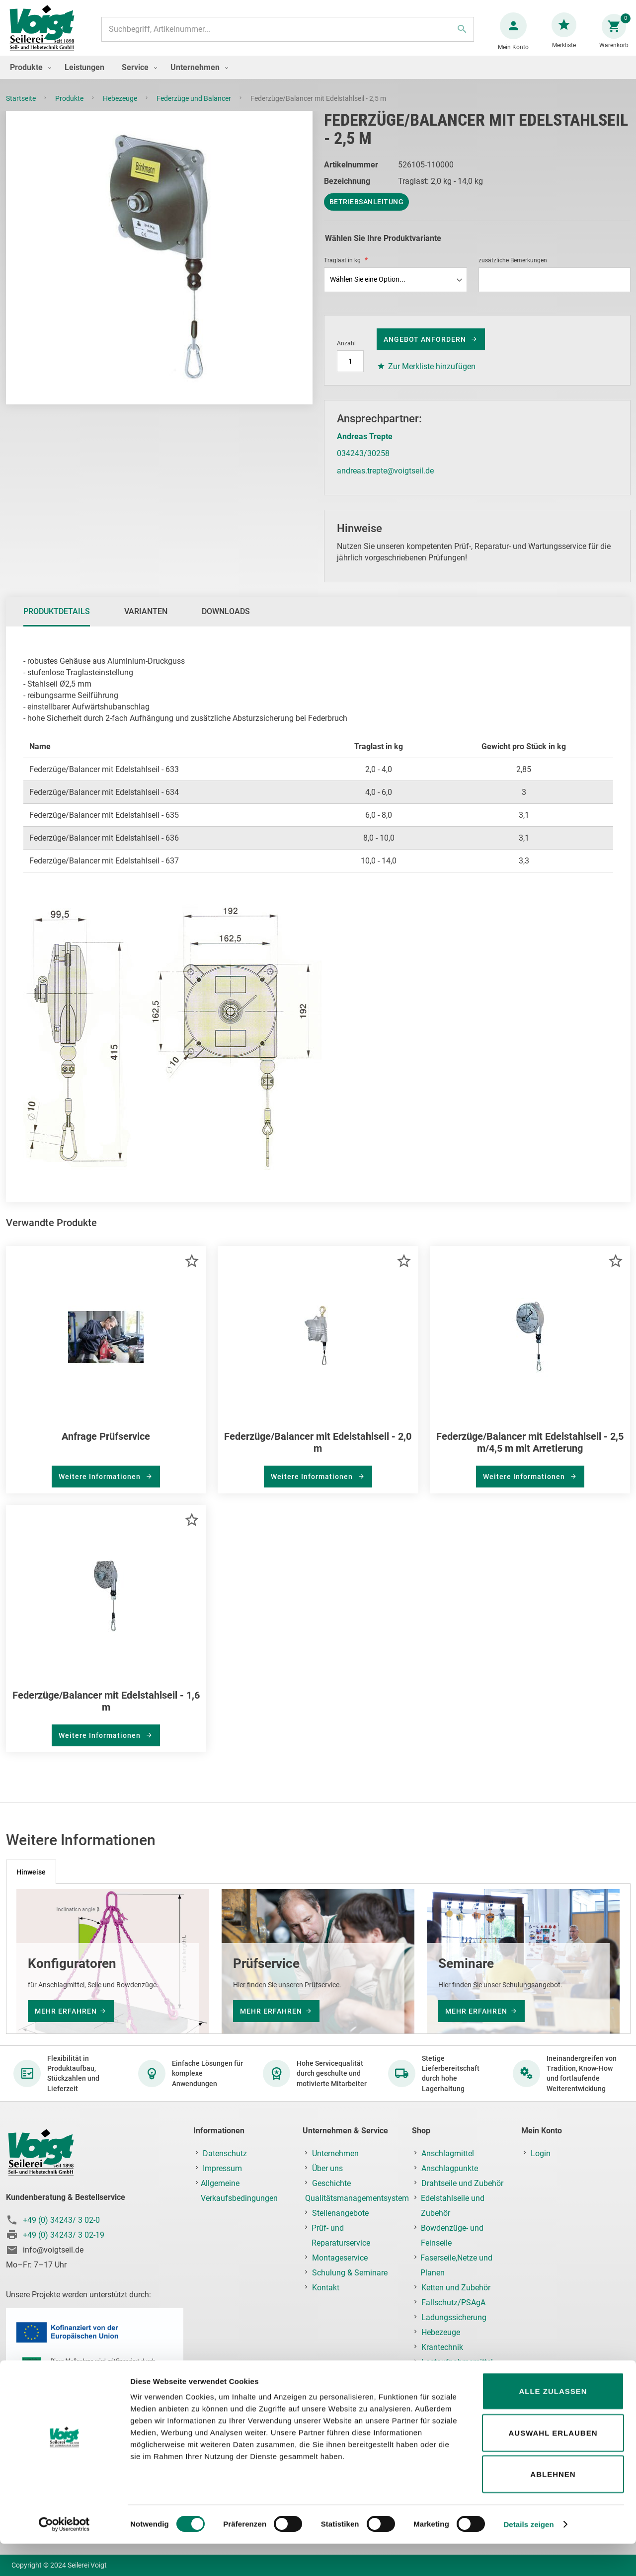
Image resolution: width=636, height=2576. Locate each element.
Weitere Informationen (101, 1486)
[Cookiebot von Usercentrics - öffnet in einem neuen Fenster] (64, 2556)
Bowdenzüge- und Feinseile (452, 2235)
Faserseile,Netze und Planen (456, 2265)
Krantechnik (442, 2347)
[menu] (318, 77)
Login (541, 2153)
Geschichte (331, 2183)
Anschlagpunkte (449, 2168)
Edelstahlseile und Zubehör (452, 2205)
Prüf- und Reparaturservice (341, 2235)
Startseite (21, 108)
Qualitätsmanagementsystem (357, 2198)
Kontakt (325, 2287)
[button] (192, 1270)
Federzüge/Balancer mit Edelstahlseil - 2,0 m (317, 1452)
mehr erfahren (66, 2011)
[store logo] (45, 34)
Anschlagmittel (447, 2153)
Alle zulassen (553, 2423)
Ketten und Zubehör (455, 2287)
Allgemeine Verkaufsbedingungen (239, 2191)
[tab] (56, 621)
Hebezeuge (121, 108)
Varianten (145, 621)
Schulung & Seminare (350, 2272)
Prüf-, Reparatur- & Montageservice (451, 2384)
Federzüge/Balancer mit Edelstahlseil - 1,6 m (106, 1711)
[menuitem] (28, 77)
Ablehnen (552, 2506)
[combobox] (286, 34)
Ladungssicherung (453, 2317)
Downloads (226, 621)
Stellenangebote (340, 2213)
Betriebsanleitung (366, 212)
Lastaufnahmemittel (457, 2362)
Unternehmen (335, 2153)
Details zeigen (528, 2556)
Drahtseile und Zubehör (462, 2183)
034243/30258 (363, 463)
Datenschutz (225, 2153)
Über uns (327, 2168)
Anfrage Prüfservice (106, 1446)
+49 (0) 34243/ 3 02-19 (63, 2235)
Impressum (222, 2168)
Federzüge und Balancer (195, 108)
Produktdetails (56, 621)
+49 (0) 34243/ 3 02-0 (61, 2220)
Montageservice (340, 2258)
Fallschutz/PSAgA (453, 2302)
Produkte (70, 108)
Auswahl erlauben (552, 2465)
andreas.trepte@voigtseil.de (385, 480)
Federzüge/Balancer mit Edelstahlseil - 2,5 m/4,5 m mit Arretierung (530, 1452)
